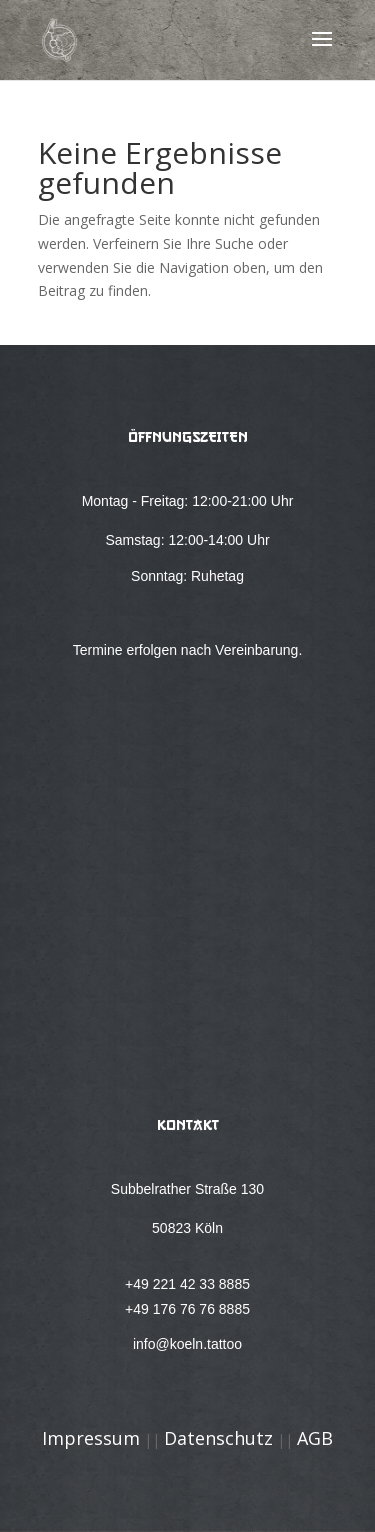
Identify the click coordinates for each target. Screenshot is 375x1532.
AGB (315, 1438)
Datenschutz (218, 1438)
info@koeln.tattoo (187, 1344)
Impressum (91, 1438)
